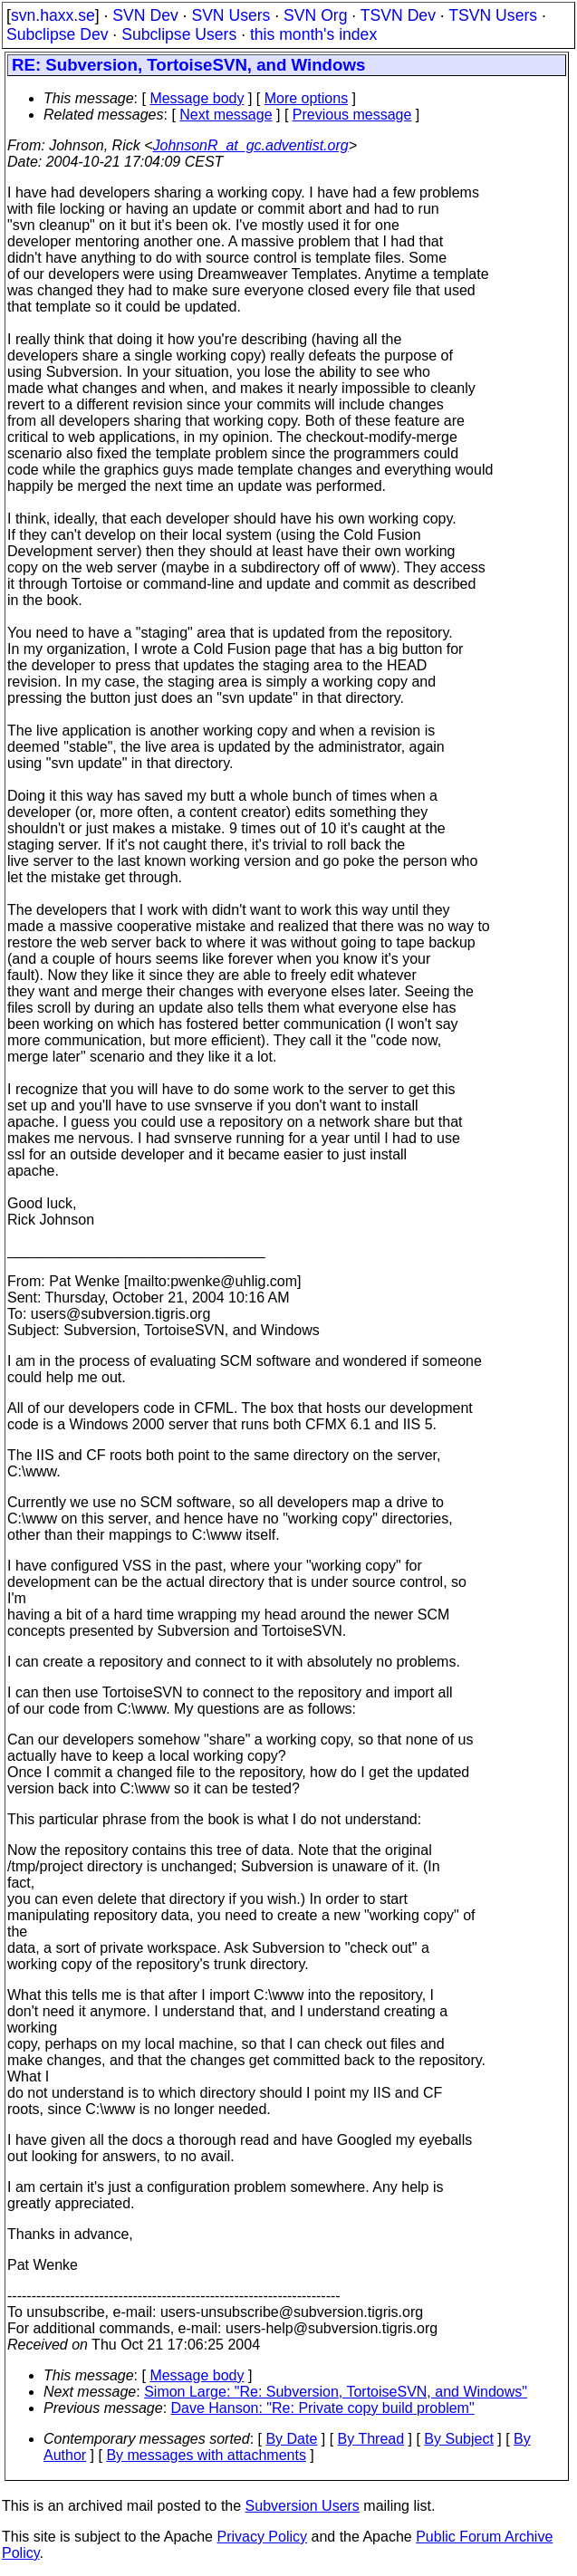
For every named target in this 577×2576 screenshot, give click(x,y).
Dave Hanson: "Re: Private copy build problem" (323, 2408)
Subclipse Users (178, 34)
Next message (225, 114)
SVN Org (315, 15)
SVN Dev (145, 15)
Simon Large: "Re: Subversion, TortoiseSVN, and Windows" (335, 2391)
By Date (291, 2438)
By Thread (371, 2438)
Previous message (352, 114)
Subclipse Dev (57, 34)
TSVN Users (492, 15)
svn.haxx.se (53, 15)
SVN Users (230, 15)
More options (306, 98)
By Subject (458, 2438)
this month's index (313, 34)
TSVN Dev (398, 15)
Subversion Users (302, 2506)
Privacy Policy (261, 2536)
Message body (196, 98)
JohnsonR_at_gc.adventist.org (251, 145)
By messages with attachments (206, 2455)
